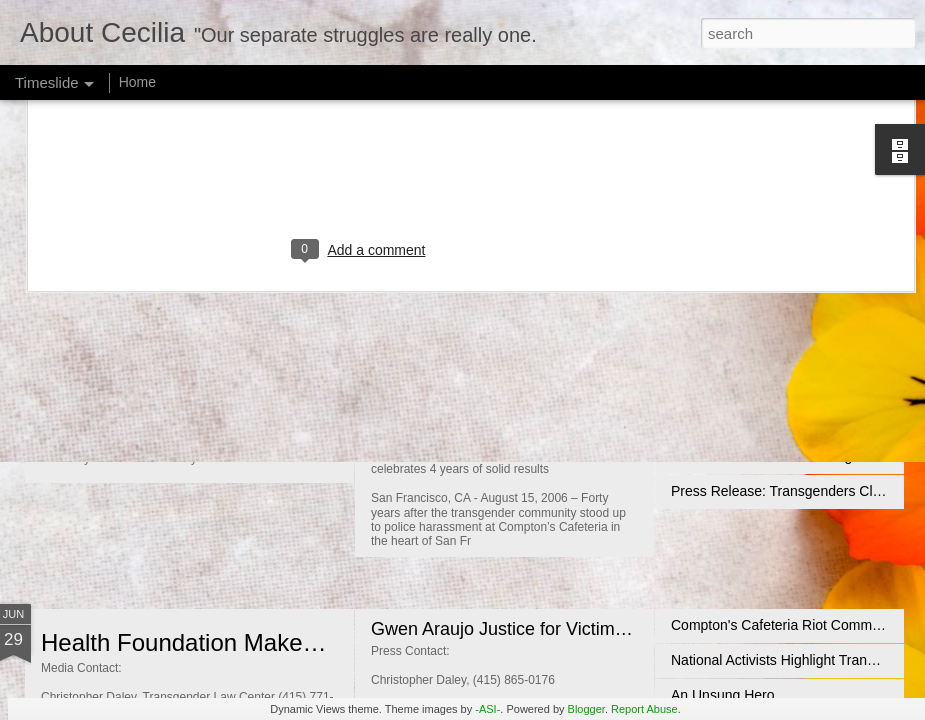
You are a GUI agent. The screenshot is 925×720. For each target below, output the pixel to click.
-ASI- (487, 709)
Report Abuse (644, 709)
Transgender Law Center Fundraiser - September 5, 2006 (600, 390)
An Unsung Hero (723, 695)
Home (137, 82)
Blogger (586, 709)
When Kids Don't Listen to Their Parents (254, 403)
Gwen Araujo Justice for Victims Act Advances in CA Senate (609, 629)
